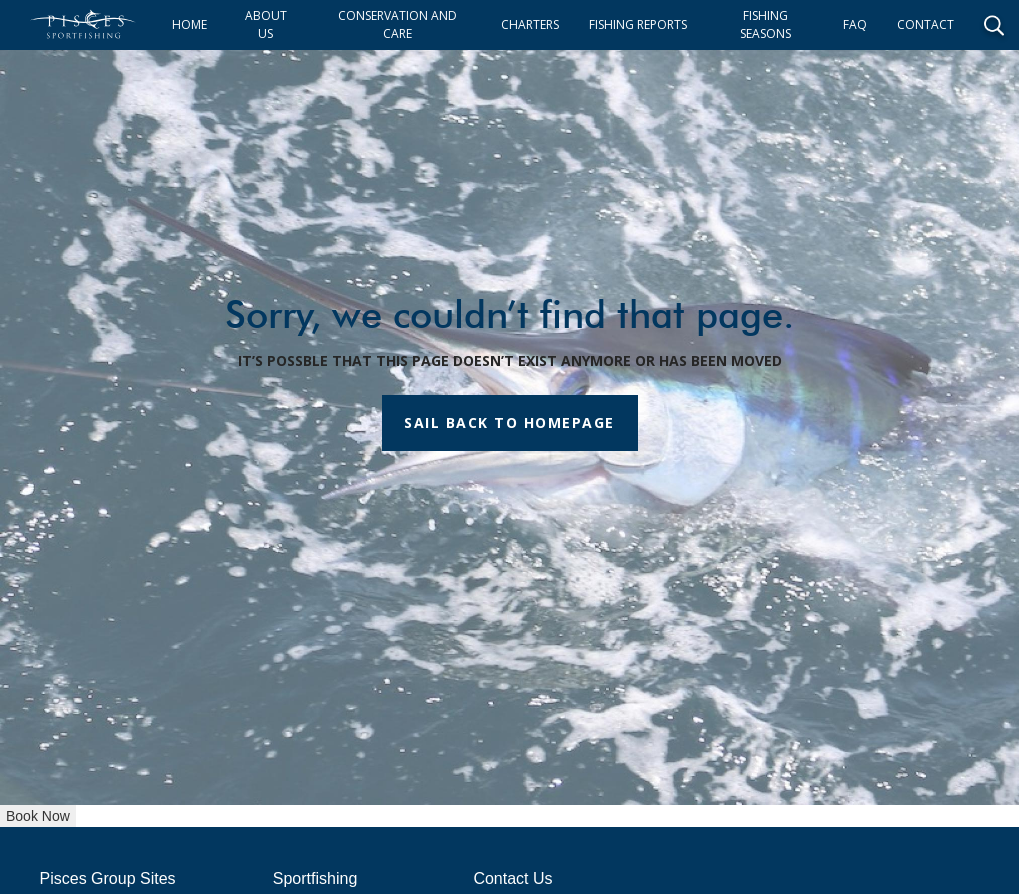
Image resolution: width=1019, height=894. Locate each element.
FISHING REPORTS (638, 24)
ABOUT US (266, 24)
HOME (189, 24)
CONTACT (925, 24)
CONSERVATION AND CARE (397, 24)
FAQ (855, 24)
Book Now (38, 816)
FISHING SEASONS (765, 24)
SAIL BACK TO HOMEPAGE (509, 422)
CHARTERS (530, 24)
